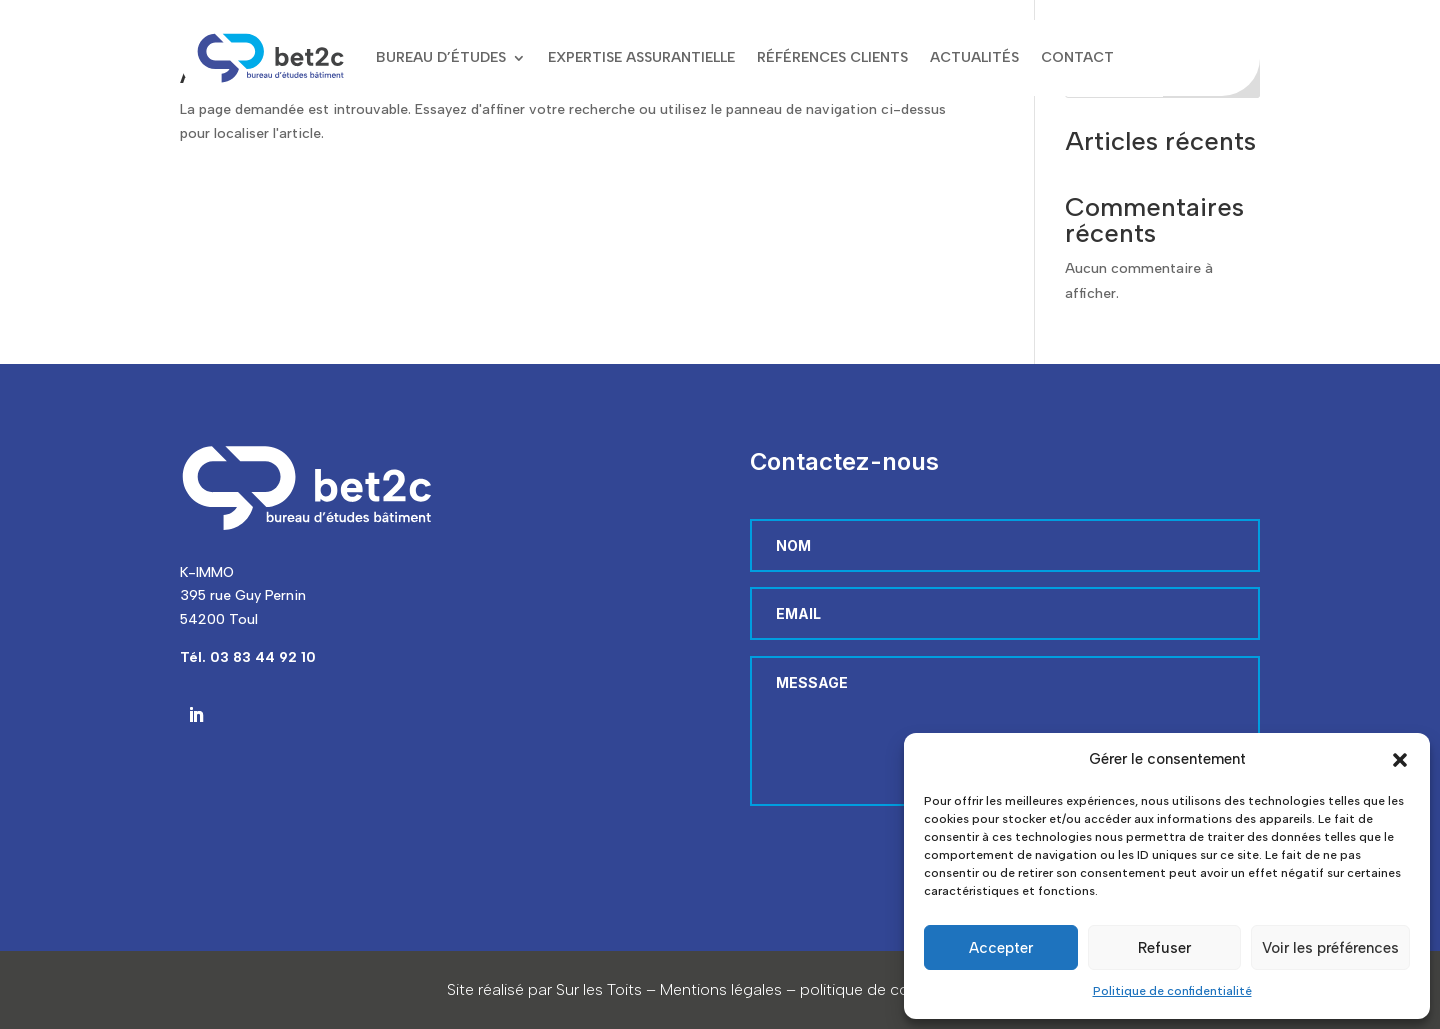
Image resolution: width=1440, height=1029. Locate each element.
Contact (1077, 57)
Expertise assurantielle (641, 57)
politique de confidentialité (896, 989)
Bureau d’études (441, 57)
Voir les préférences (1330, 948)
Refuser (1164, 948)
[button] (1400, 760)
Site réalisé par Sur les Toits (544, 989)
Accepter (1001, 948)
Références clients (832, 57)
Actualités (974, 57)
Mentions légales (721, 989)
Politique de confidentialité (1172, 991)
